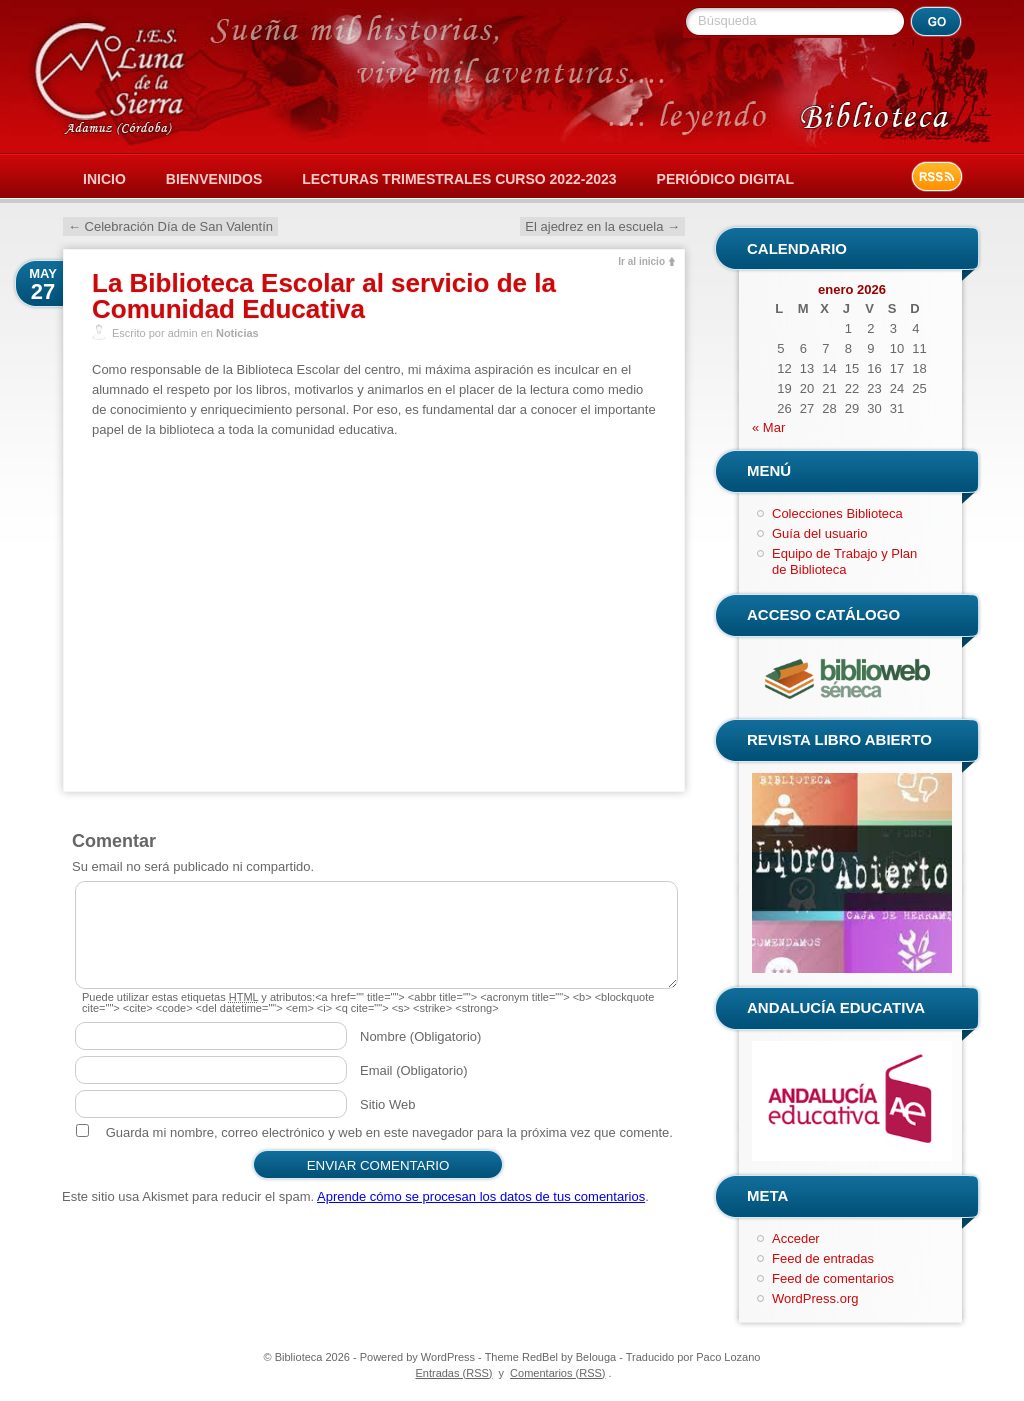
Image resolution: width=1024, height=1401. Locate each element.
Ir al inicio (641, 261)
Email (414, 1070)
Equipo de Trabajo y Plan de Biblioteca (844, 561)
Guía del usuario (819, 533)
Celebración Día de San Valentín (170, 226)
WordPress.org (815, 1298)
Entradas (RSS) (453, 1373)
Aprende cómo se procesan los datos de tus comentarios (481, 1196)
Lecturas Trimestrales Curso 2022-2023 (459, 179)
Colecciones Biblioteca (837, 513)
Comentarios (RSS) (557, 1373)
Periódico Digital (725, 179)
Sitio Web (387, 1104)
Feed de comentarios (833, 1278)
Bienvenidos (214, 179)
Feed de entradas (823, 1258)
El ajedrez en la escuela (602, 226)
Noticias (237, 333)
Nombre (420, 1036)
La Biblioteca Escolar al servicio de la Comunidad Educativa (324, 296)
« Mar (768, 427)
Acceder (796, 1238)
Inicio (104, 179)
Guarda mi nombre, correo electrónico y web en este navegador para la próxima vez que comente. (389, 1132)
